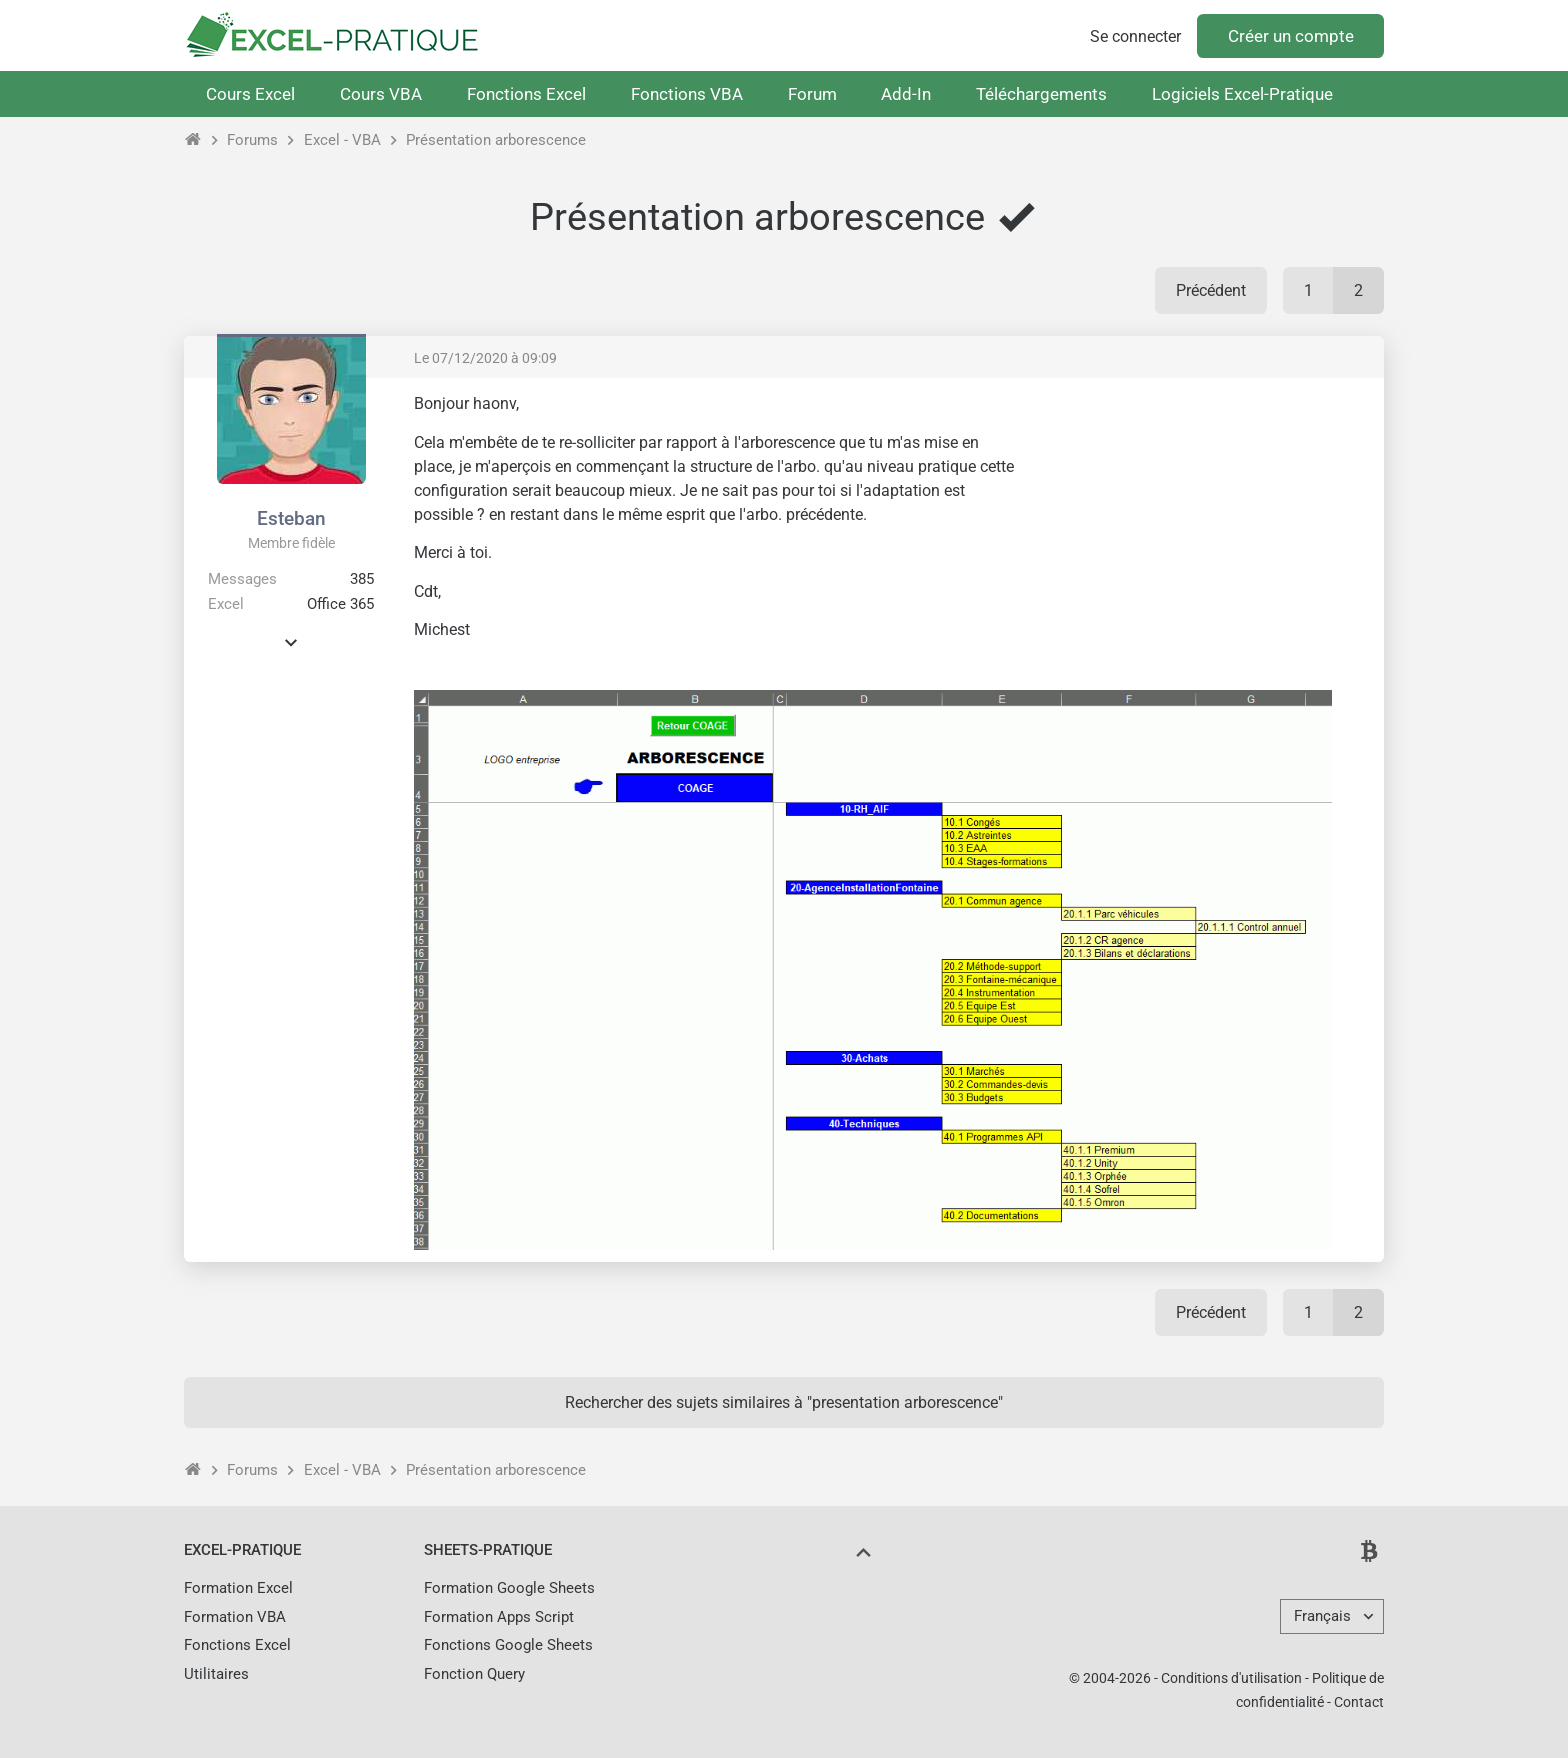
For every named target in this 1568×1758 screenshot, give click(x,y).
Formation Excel (238, 1588)
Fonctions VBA (687, 94)
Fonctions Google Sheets (508, 1645)
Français (1322, 1616)
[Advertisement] (1200, 534)
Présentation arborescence (496, 140)
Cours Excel (250, 94)
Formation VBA (235, 1617)
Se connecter (1135, 36)
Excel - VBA (342, 140)
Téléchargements (1041, 94)
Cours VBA (381, 94)
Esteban (291, 518)
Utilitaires (216, 1674)
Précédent (1211, 290)
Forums (252, 140)
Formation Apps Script (499, 1617)
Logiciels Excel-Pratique (1242, 94)
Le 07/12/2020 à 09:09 (485, 358)
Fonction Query (474, 1674)
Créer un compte (1291, 36)
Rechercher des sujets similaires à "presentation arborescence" (784, 1402)
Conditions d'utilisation (1231, 1678)
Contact (1359, 1702)
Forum (812, 94)
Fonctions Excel (526, 94)
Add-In (906, 94)
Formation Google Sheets (509, 1588)
